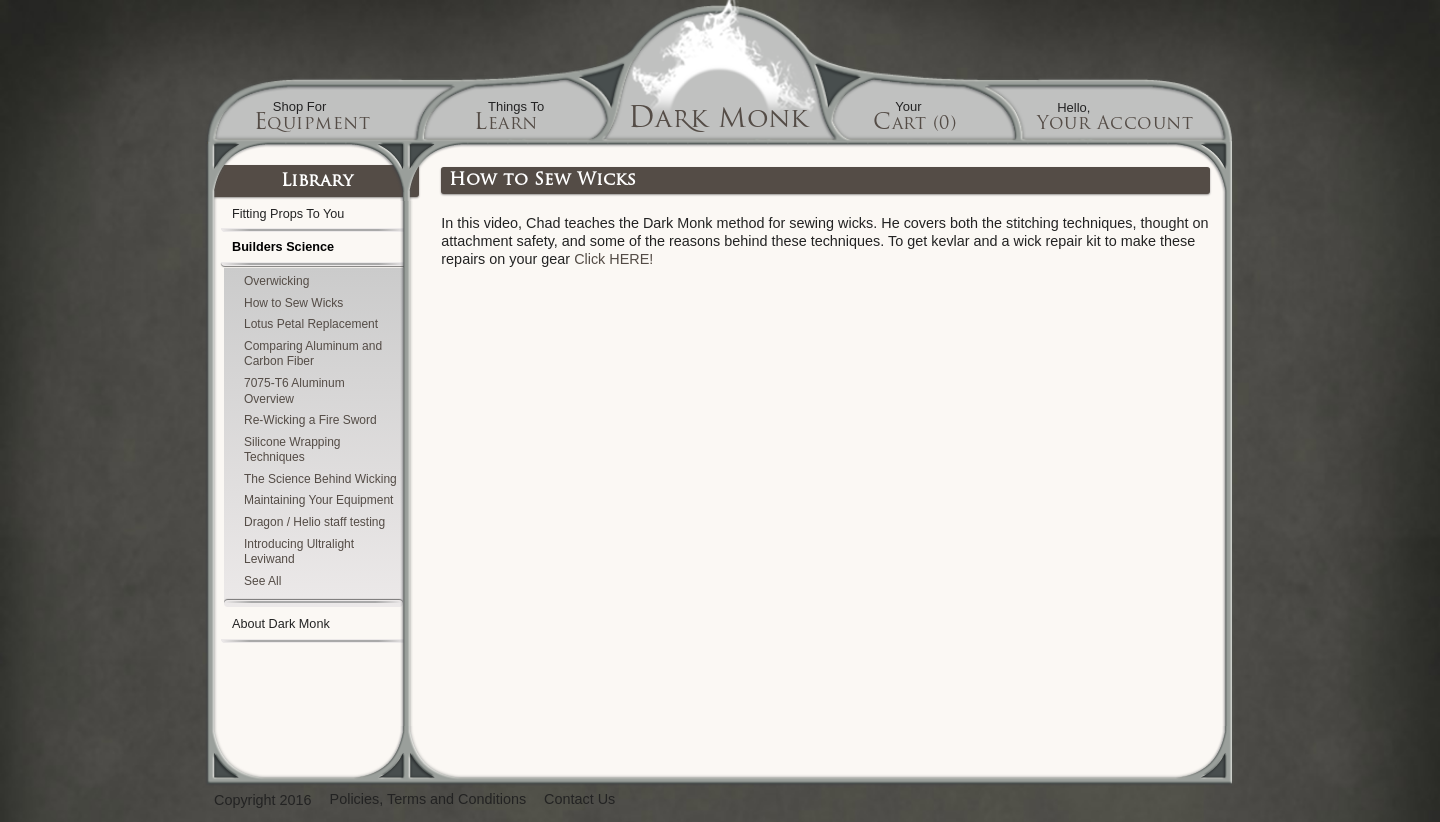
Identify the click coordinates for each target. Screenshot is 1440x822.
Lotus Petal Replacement (311, 324)
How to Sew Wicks (293, 303)
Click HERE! (613, 259)
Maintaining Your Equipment (318, 500)
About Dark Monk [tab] (313, 626)
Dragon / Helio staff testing (314, 522)
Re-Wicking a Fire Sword (310, 420)
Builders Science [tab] (313, 252)
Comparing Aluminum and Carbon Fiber (313, 354)
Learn (506, 124)
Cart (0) (914, 124)
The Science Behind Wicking (320, 479)
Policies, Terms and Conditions (428, 799)
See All (262, 581)
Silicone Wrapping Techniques (292, 450)
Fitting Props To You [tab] (313, 216)
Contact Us (579, 799)
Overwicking (276, 281)
